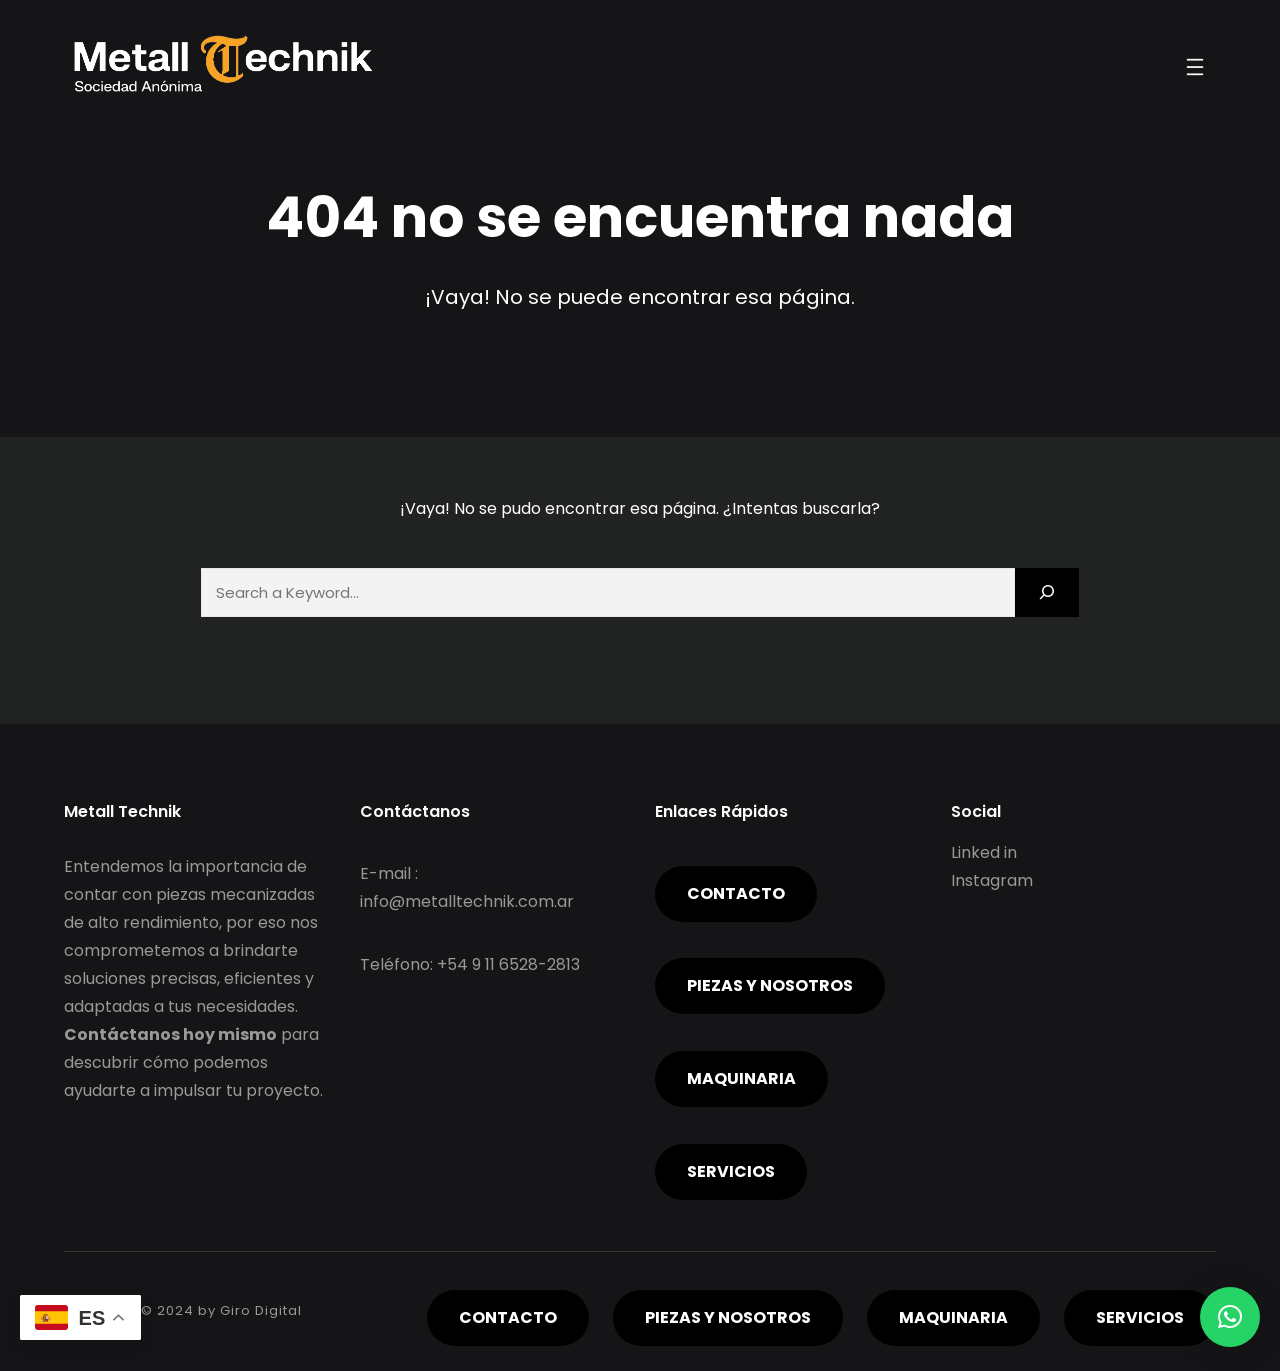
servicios (731, 1171)
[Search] (1047, 592)
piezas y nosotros (770, 985)
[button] (1230, 1317)
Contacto (736, 893)
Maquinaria (741, 1078)
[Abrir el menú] (1195, 67)
